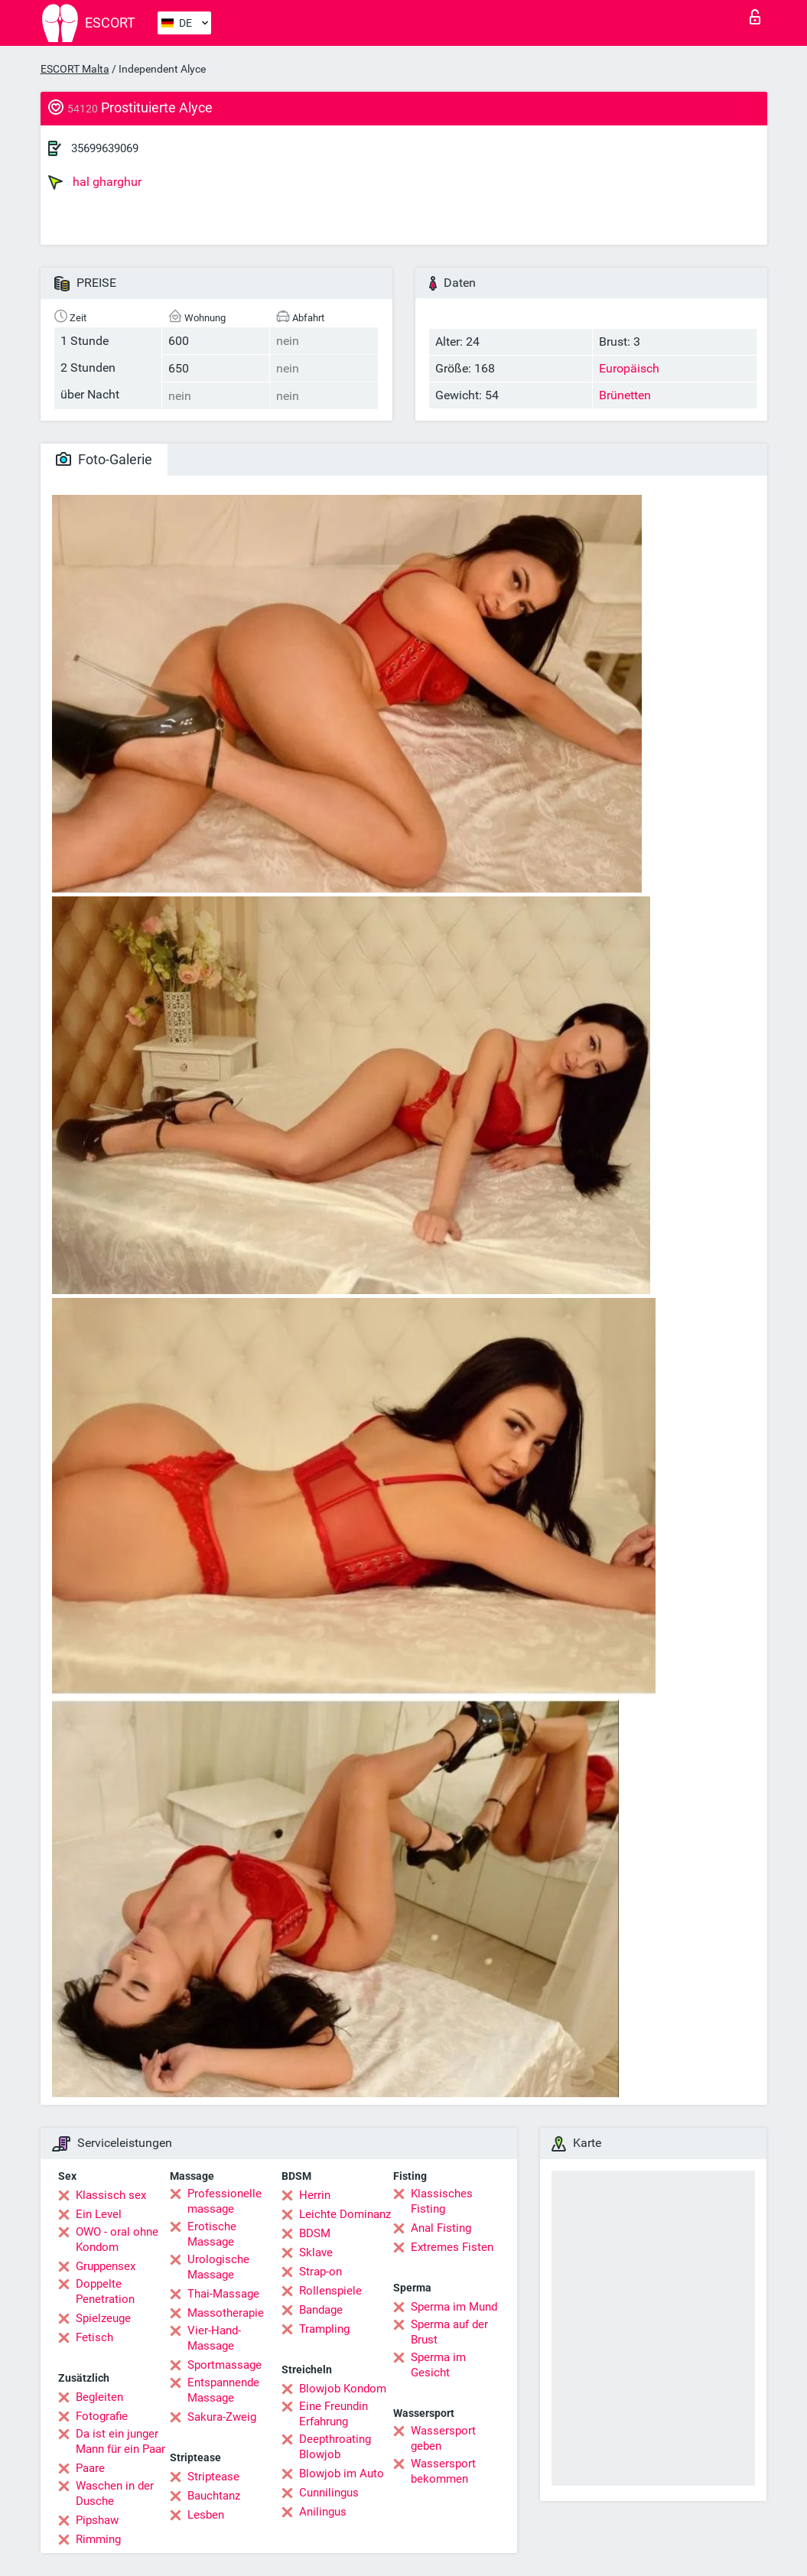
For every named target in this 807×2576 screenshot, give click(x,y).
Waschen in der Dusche (115, 2493)
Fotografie (102, 2416)
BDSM (314, 2233)
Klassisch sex (111, 2195)
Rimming (98, 2539)
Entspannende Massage (223, 2390)
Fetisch (94, 2337)
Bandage (321, 2310)
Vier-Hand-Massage (214, 2338)
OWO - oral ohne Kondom (117, 2239)
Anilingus (323, 2512)
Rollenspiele (330, 2291)
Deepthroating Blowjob (335, 2446)
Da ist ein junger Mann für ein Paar (120, 2441)
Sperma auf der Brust (449, 2332)
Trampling (324, 2329)
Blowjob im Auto (341, 2473)
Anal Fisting (441, 2228)
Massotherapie (225, 2313)
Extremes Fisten (452, 2247)
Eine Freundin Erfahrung (333, 2413)
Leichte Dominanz (345, 2214)
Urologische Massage (218, 2267)
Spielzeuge (103, 2318)
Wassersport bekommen (443, 2471)
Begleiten (99, 2397)
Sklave (316, 2252)
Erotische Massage (211, 2234)
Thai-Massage (223, 2294)
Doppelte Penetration (105, 2291)
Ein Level (99, 2214)
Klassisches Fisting (442, 2201)
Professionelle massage (224, 2201)
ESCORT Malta (75, 69)
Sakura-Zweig (221, 2417)
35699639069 (104, 148)
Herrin (314, 2195)
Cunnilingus (329, 2493)
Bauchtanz (213, 2496)
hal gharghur (95, 182)
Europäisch (629, 368)
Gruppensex (105, 2266)
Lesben (205, 2515)
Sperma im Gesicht (438, 2364)
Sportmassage (224, 2365)
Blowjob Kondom (342, 2388)
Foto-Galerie (104, 459)
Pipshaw (97, 2520)
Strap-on (320, 2271)
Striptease (213, 2476)
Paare (90, 2468)
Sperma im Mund (454, 2307)
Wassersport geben (443, 2438)
